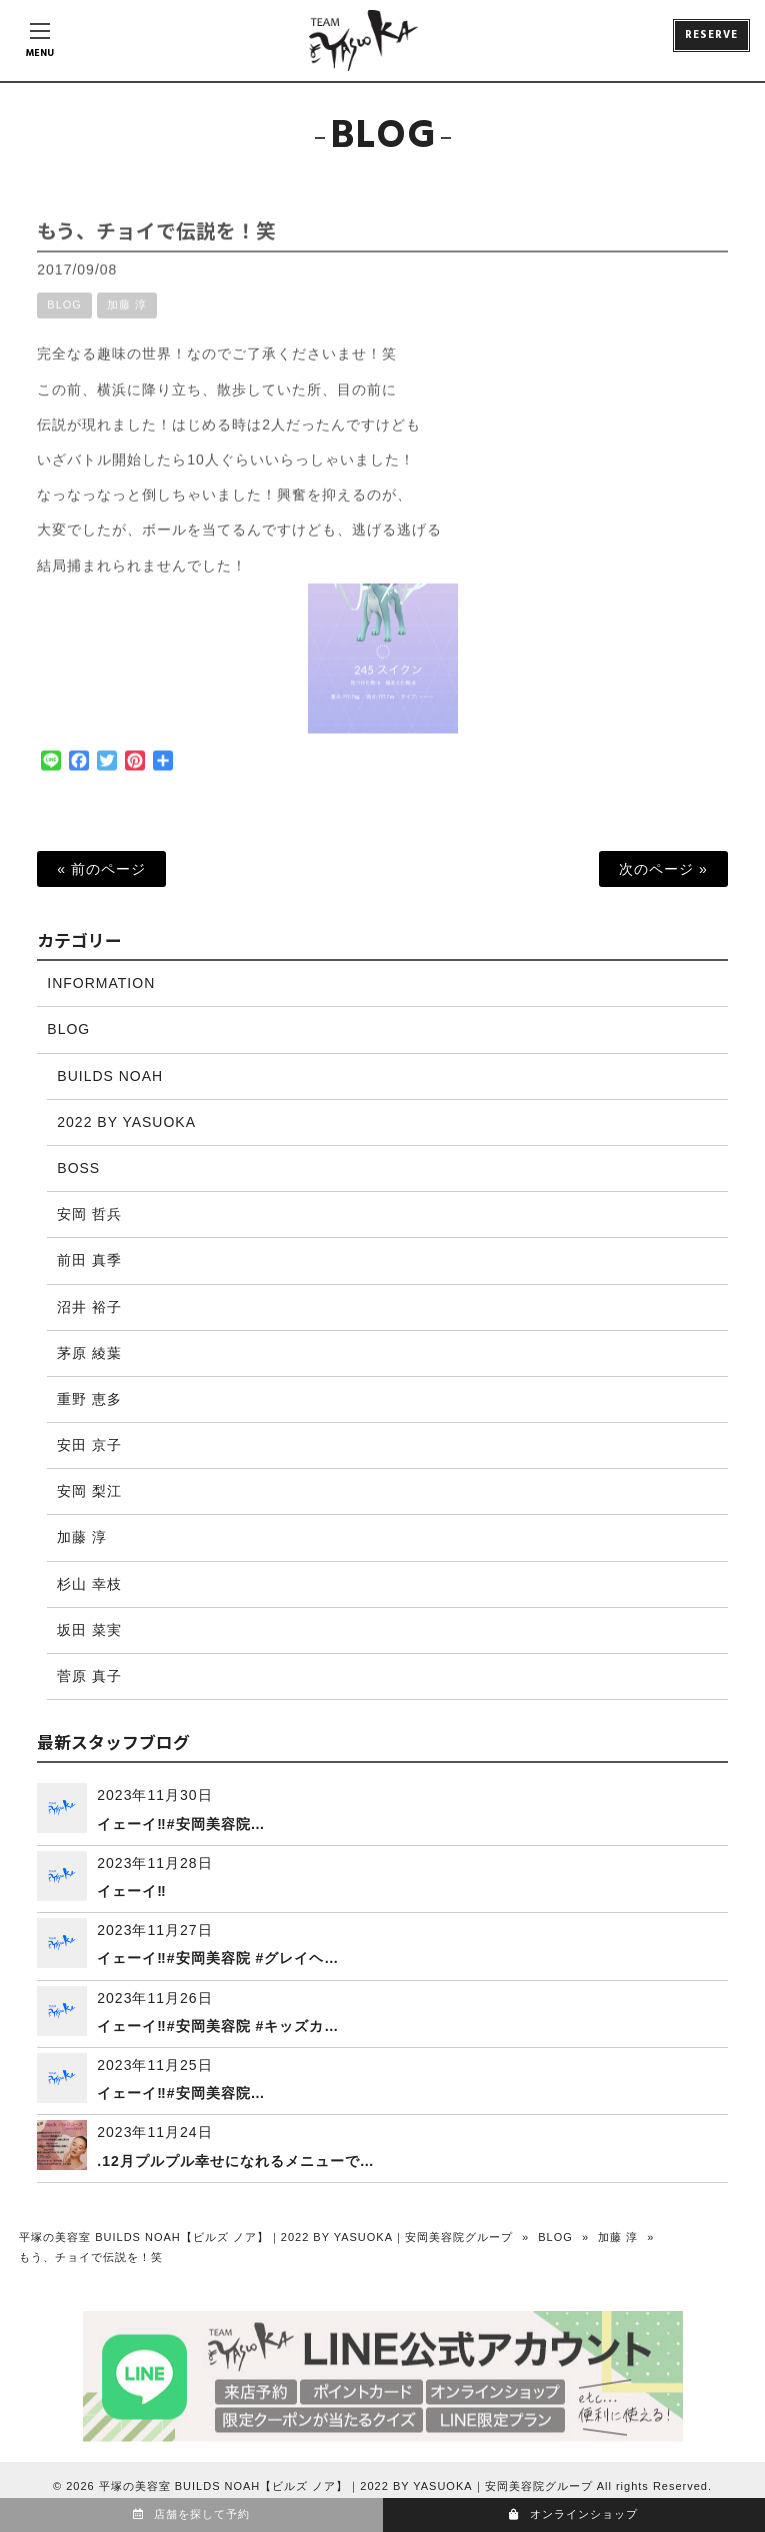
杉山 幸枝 (89, 1584)
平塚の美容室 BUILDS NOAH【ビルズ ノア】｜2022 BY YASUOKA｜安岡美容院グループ (266, 2237)
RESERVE (711, 35)
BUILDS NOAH (110, 1076)
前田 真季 (89, 1260)
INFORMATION (101, 983)
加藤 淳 (127, 320)
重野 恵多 (89, 1399)
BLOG (64, 320)
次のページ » (663, 869)
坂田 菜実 (89, 1630)
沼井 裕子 (89, 1307)
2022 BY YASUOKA (126, 1122)
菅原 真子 (89, 1676)
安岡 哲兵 (89, 1214)
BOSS (78, 1168)
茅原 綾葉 (89, 1353)
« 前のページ (101, 869)
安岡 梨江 (89, 1491)
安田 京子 (89, 1445)
